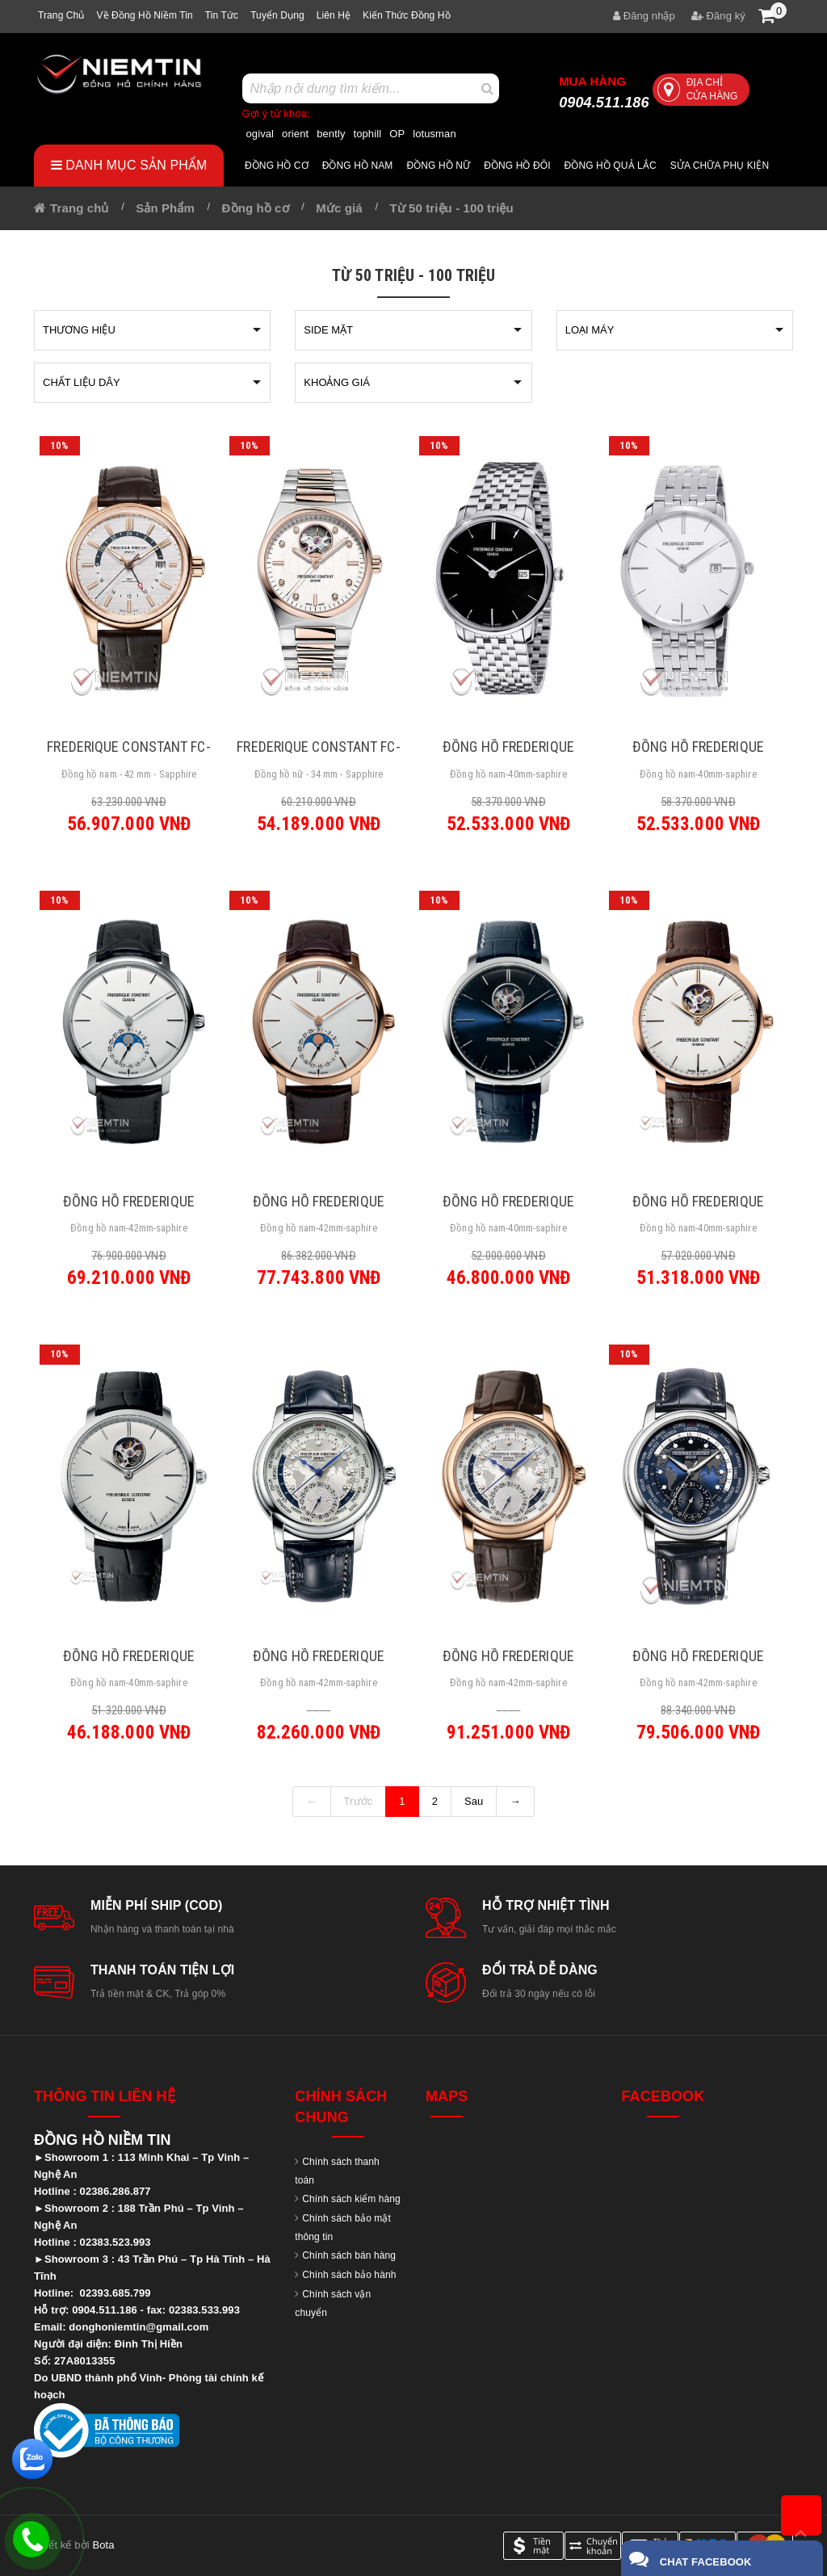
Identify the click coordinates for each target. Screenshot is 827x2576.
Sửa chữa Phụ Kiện (719, 165)
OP (397, 134)
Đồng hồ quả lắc (611, 165)
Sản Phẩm (165, 208)
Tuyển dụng (277, 15)
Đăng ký (718, 16)
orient (295, 134)
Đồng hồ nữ (438, 165)
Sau (473, 1801)
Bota (103, 2545)
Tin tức (221, 15)
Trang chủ (61, 15)
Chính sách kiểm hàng (351, 2199)
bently (331, 134)
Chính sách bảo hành (349, 2274)
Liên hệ (334, 15)
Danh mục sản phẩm (129, 165)
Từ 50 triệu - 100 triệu (451, 208)
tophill (368, 134)
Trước (358, 1801)
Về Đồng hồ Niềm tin (144, 15)
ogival (260, 134)
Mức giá (339, 208)
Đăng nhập (644, 16)
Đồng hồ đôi (517, 165)
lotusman (434, 134)
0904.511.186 (604, 92)
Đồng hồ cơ (277, 165)
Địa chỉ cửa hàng (697, 89)
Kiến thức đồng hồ (407, 15)
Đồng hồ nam (357, 165)
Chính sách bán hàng (349, 2255)
